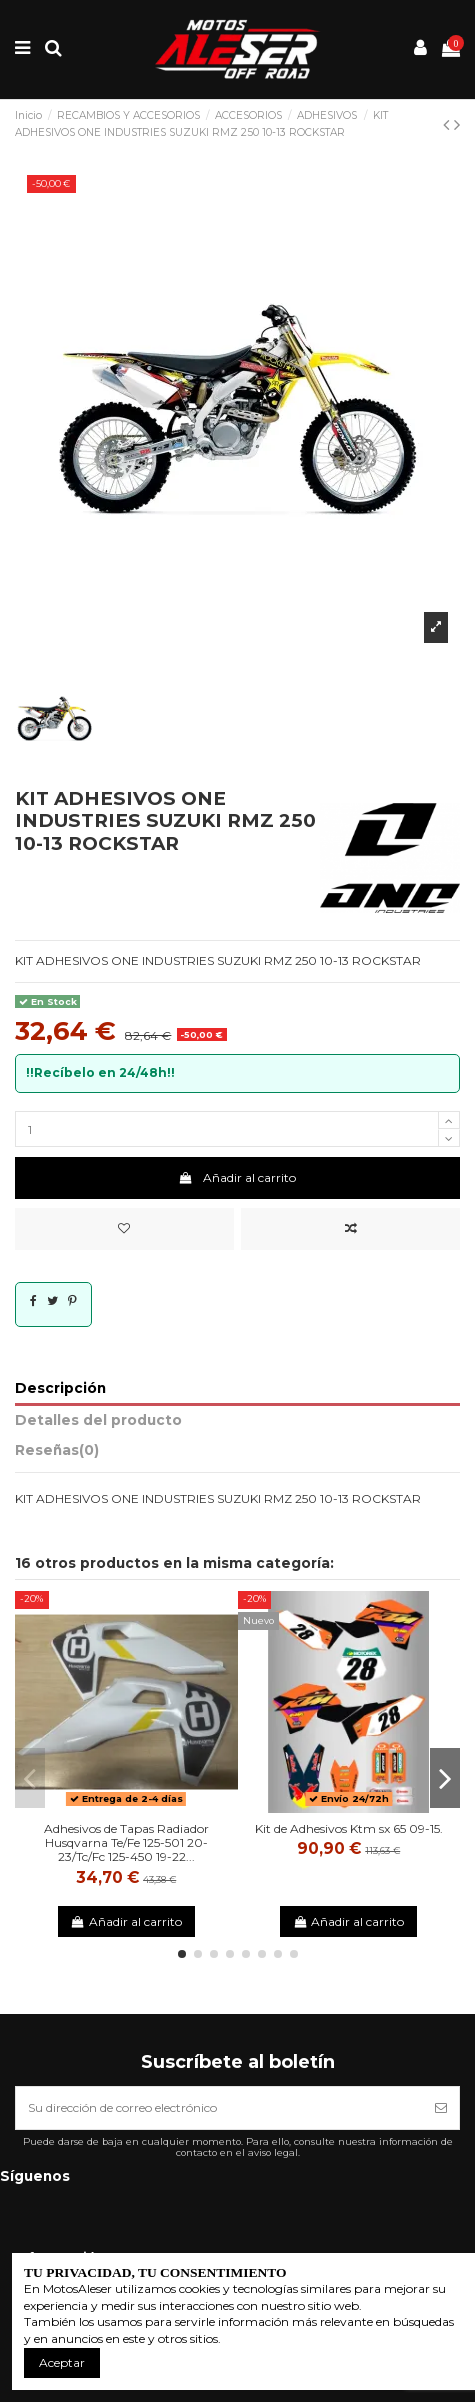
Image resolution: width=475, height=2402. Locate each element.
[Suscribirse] (441, 2108)
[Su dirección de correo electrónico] (219, 2108)
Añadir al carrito (237, 1177)
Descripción (60, 1388)
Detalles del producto (98, 1420)
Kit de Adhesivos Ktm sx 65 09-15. (349, 1828)
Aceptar (62, 2362)
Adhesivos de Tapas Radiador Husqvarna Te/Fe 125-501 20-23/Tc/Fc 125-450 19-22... (126, 1843)
